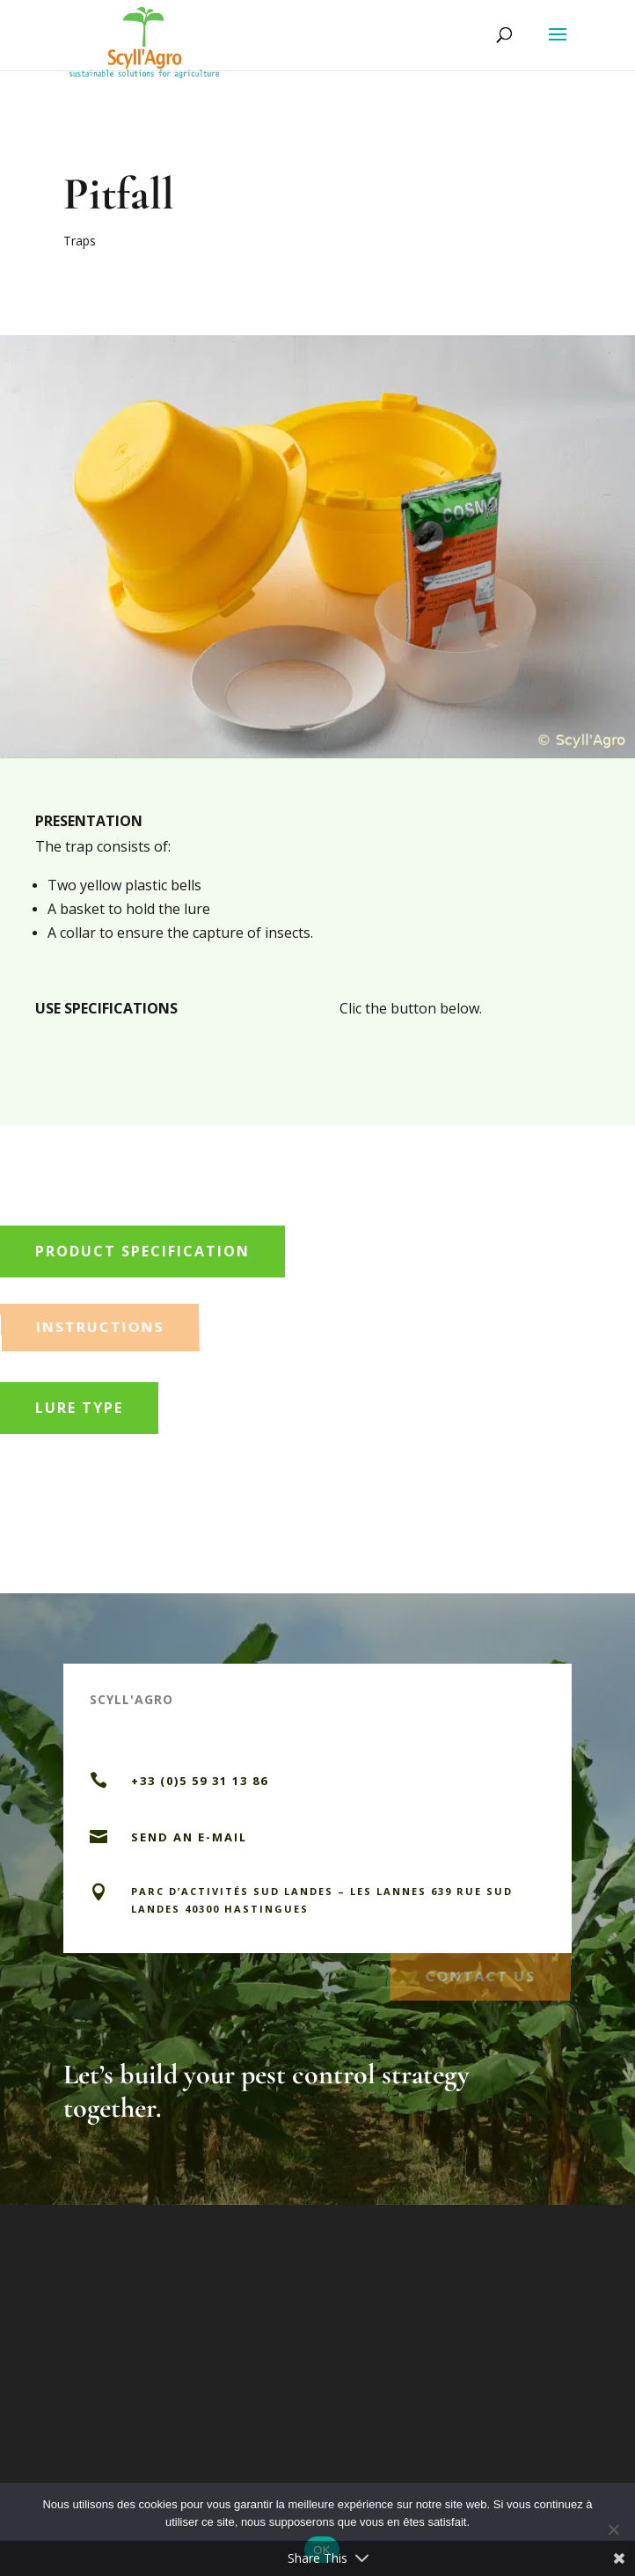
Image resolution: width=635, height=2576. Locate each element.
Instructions (101, 1323)
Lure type (79, 1407)
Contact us (480, 1972)
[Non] (613, 2529)
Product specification (142, 1251)
